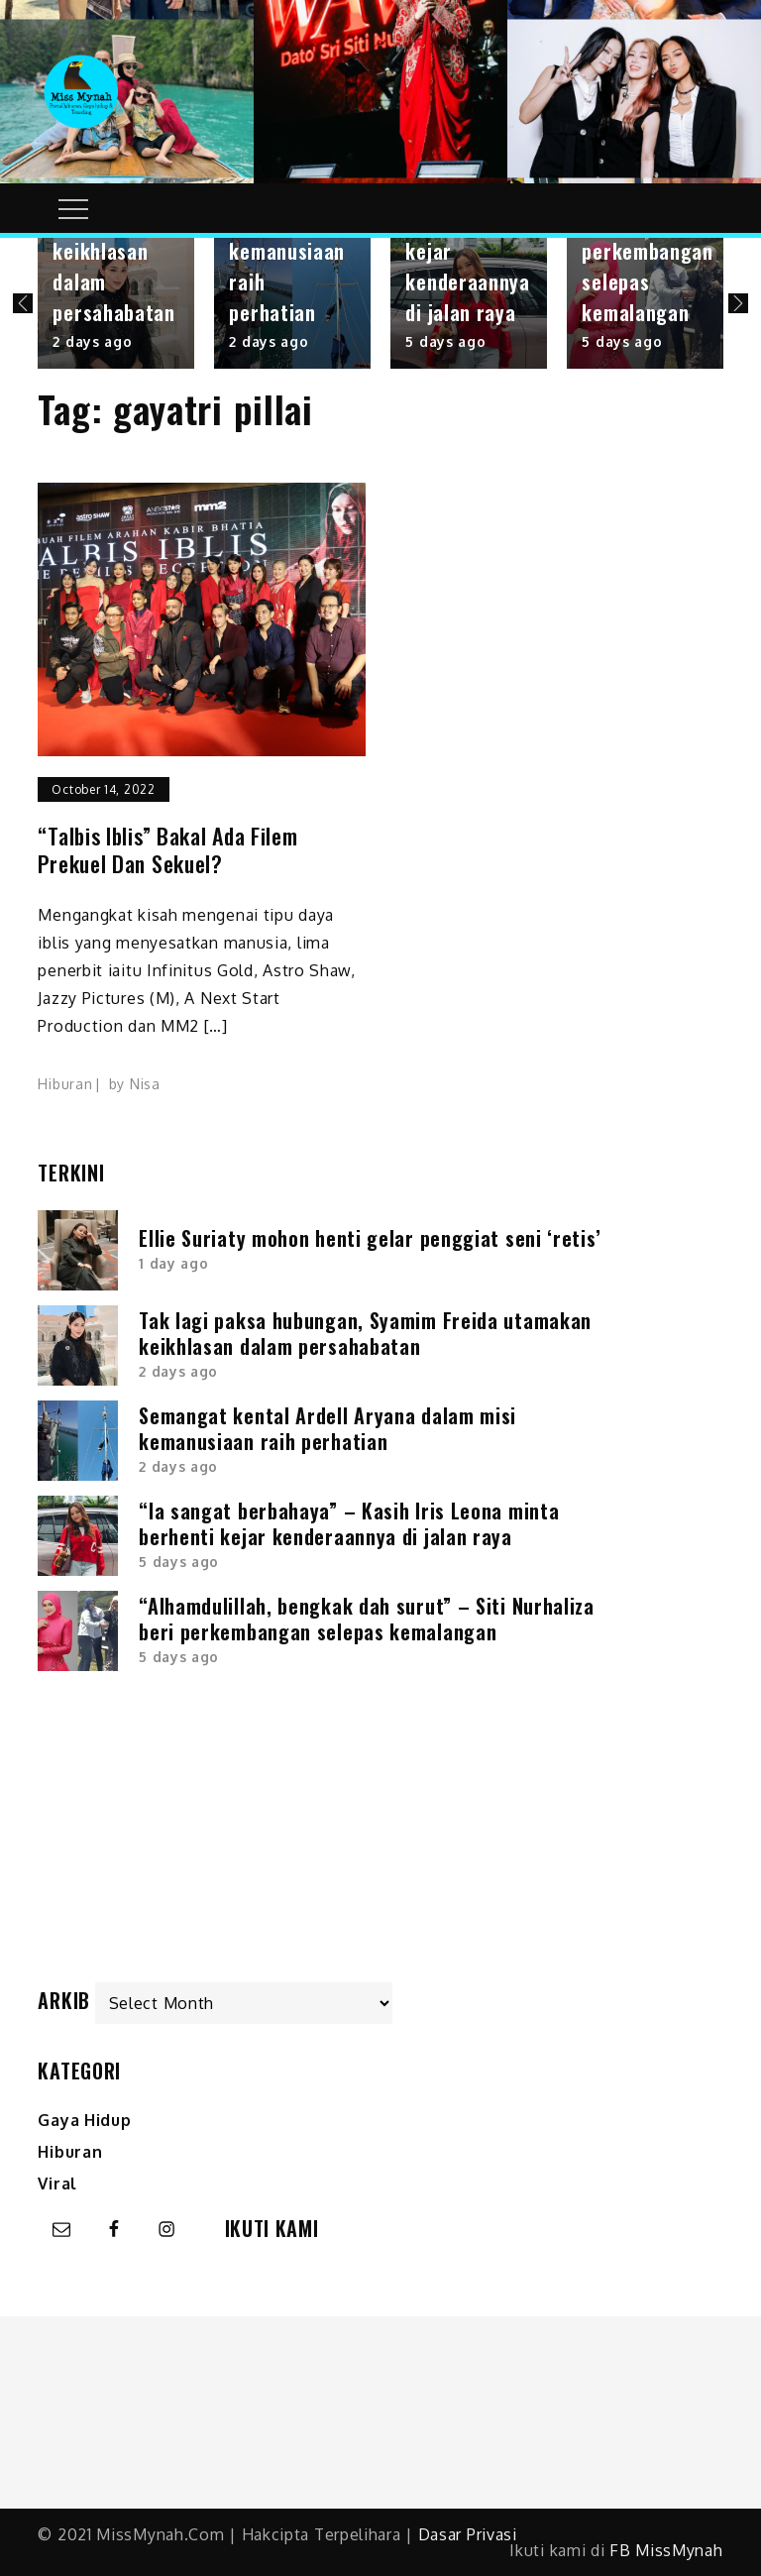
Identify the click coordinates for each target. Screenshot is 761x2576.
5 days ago (445, 341)
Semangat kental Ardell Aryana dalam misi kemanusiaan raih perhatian (327, 1428)
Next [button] (738, 303)
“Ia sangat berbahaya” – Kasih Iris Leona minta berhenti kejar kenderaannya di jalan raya (349, 1523)
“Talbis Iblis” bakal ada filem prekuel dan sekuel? (167, 850)
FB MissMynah (665, 2550)
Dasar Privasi (467, 2534)
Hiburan (65, 1083)
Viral (57, 2183)
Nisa (145, 1083)
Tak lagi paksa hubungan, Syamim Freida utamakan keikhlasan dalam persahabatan (365, 1333)
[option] (116, 303)
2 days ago (92, 341)
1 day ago (173, 1263)
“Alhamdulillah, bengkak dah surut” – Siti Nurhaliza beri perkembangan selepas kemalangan (367, 1618)
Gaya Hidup (84, 2120)
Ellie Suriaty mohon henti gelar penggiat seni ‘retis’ (369, 1238)
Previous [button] (23, 303)
